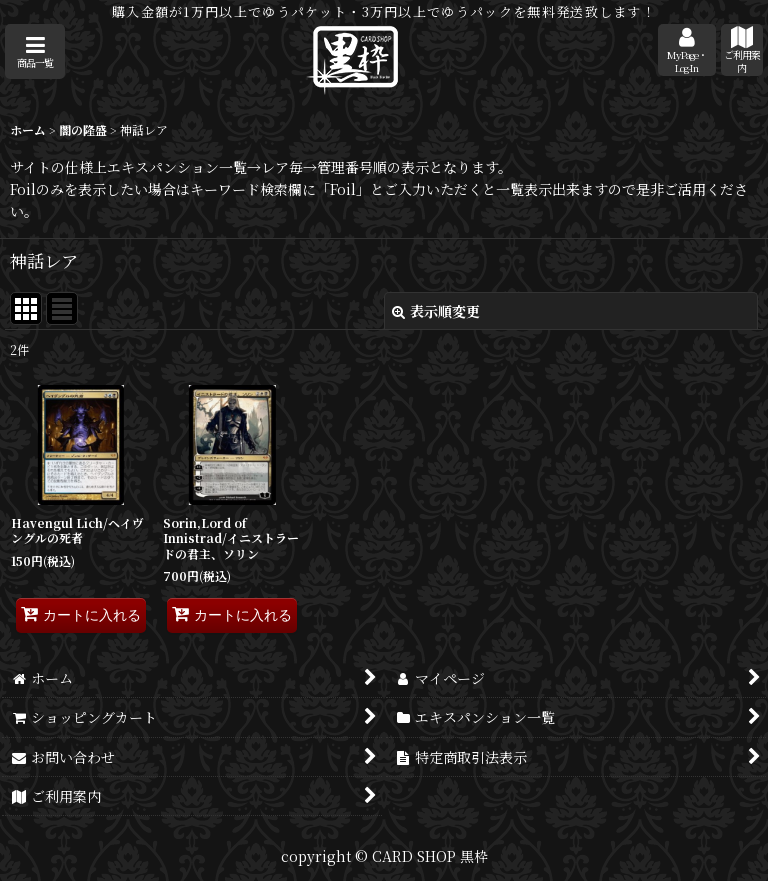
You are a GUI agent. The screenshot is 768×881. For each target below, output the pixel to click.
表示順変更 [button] (436, 311)
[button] (35, 51)
